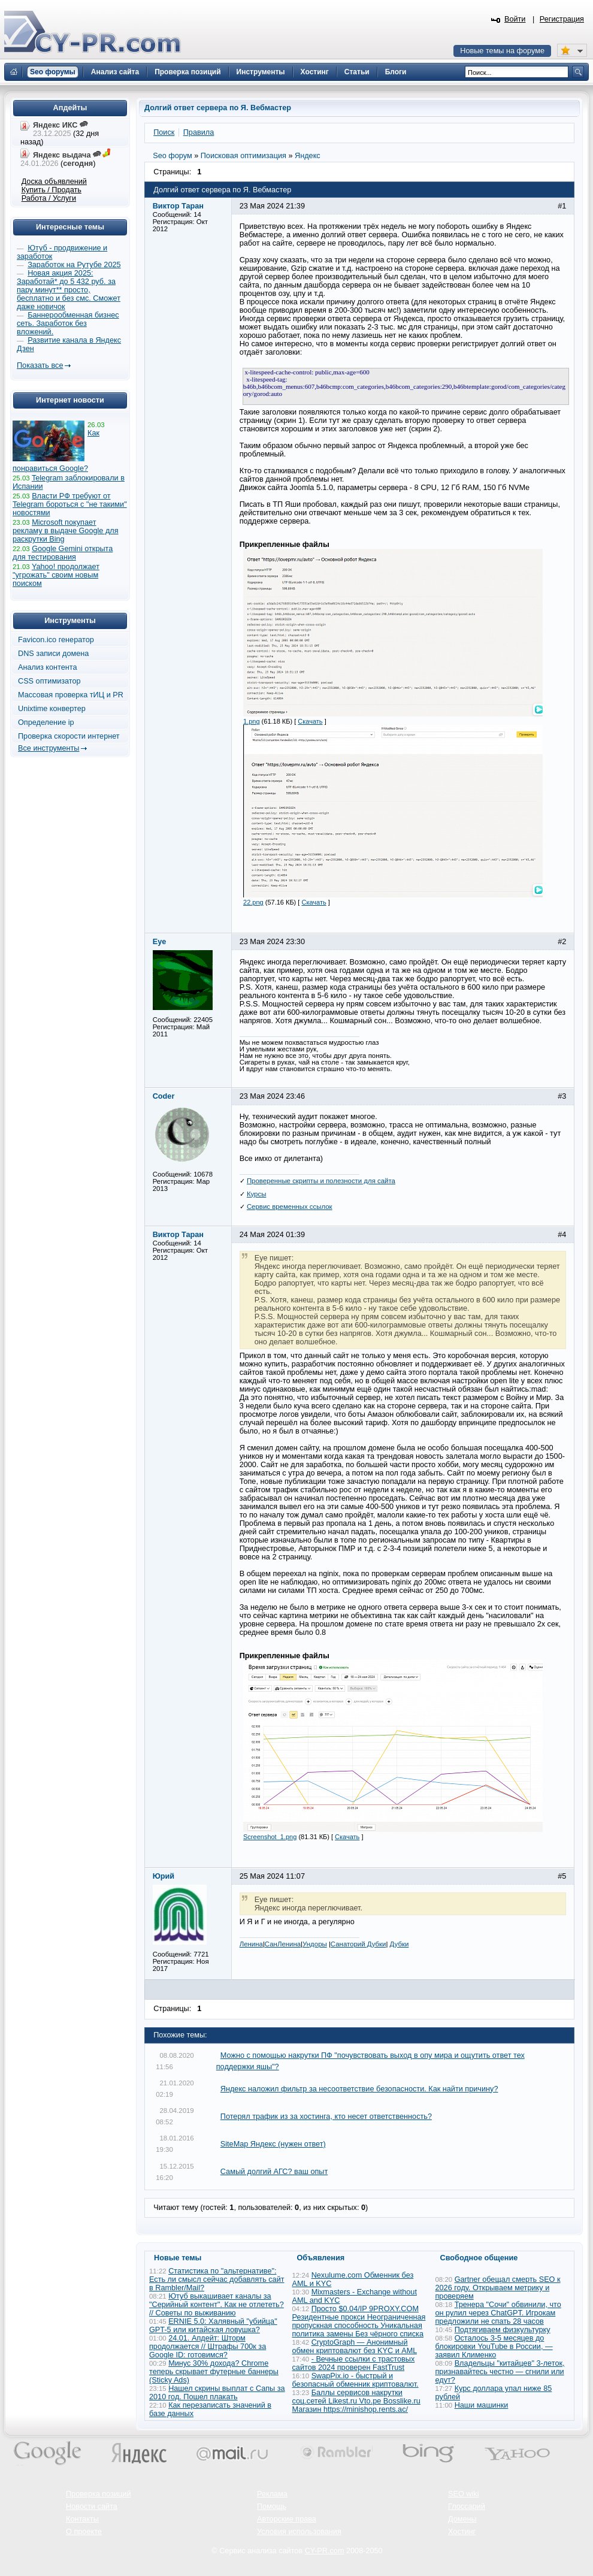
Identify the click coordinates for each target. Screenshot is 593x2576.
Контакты (82, 2519)
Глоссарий (466, 2506)
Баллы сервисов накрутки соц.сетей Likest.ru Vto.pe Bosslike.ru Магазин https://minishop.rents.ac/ (356, 2401)
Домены (462, 2519)
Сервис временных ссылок (289, 1206)
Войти (515, 19)
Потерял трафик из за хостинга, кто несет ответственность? (326, 2116)
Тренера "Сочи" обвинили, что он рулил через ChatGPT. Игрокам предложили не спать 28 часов (498, 2313)
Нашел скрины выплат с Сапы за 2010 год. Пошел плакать (217, 2392)
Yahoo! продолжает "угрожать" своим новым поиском (56, 575)
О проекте (84, 2531)
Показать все (40, 365)
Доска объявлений (54, 181)
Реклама (272, 2494)
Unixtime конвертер (52, 709)
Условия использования (299, 2531)
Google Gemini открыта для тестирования (63, 553)
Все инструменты (48, 748)
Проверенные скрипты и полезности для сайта (321, 1180)
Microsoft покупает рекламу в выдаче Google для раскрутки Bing (66, 530)
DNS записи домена (53, 653)
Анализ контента (47, 667)
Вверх (521, 2534)
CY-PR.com (324, 2551)
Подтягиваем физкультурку (502, 2330)
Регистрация (562, 19)
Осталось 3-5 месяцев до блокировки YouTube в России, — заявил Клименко (494, 2346)
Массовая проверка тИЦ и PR (70, 695)
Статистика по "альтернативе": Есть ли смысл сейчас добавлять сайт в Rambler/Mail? (217, 2279)
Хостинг (462, 2531)
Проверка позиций (98, 2494)
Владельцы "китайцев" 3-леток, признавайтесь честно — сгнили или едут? (500, 2371)
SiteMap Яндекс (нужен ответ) (273, 2144)
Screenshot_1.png (269, 1836)
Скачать (310, 721)
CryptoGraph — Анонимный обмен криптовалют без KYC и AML (354, 2346)
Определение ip (46, 722)
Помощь (271, 2506)
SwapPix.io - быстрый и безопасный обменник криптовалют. (355, 2380)
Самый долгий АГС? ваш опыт (274, 2171)
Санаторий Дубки (358, 1944)
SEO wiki (463, 2494)
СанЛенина (283, 1944)
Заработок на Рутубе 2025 (74, 265)
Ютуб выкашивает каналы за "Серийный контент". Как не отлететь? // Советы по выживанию (216, 2304)
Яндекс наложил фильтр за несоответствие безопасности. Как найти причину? (359, 2089)
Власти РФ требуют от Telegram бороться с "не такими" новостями (70, 504)
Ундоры (314, 1944)
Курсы (257, 1194)
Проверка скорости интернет (69, 736)
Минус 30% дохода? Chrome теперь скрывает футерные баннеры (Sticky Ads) (214, 2371)
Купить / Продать (51, 190)
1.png (251, 721)
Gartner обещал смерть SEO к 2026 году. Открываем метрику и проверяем (498, 2287)
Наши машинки (482, 2405)
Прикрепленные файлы (284, 544)
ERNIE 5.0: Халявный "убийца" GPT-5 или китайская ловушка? (213, 2325)
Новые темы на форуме (502, 51)
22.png (253, 902)
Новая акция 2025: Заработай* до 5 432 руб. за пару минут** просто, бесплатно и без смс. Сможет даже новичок (68, 290)
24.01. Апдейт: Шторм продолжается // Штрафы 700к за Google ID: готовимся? (207, 2346)
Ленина (251, 1944)
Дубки (399, 1944)
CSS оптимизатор (49, 681)
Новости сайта (91, 2506)
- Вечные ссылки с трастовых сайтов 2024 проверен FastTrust (353, 2363)
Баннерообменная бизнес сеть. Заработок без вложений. (68, 323)
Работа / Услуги (49, 198)
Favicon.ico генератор (56, 640)
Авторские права (286, 2519)
